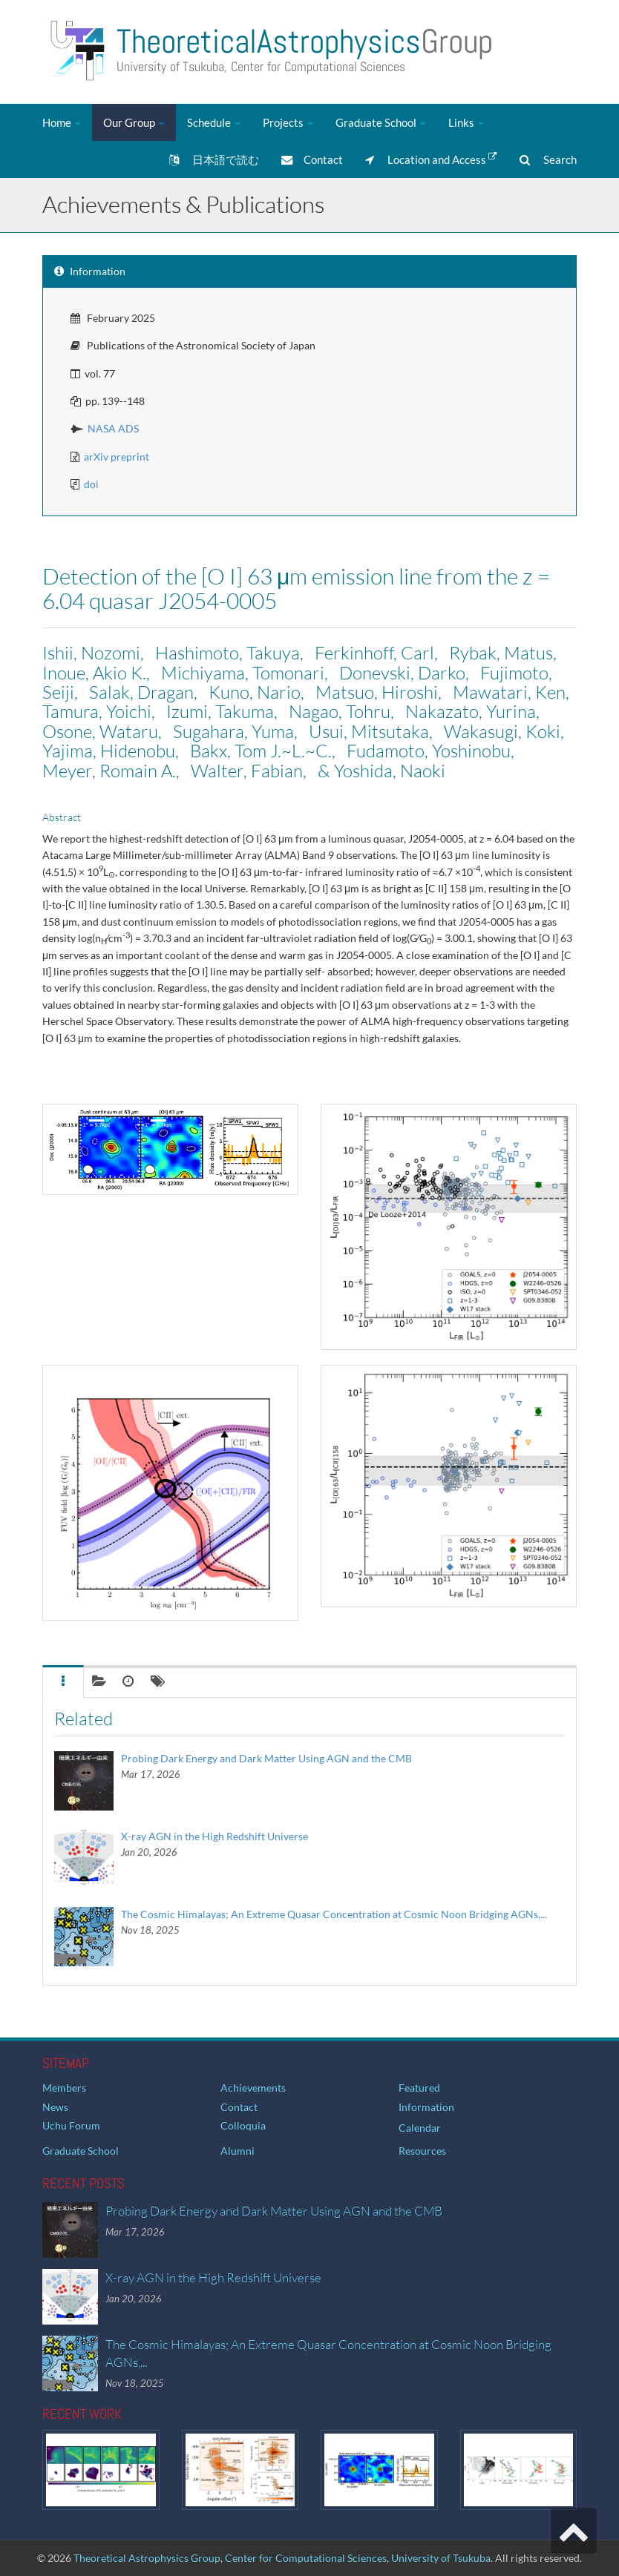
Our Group (134, 122)
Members (64, 2087)
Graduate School (380, 122)
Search (548, 159)
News (55, 2107)
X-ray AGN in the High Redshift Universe (214, 1836)
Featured (419, 2087)
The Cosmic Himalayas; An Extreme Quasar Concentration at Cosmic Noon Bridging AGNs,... (334, 1914)
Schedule (213, 122)
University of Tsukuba (441, 2558)
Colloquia (243, 2125)
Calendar (420, 2127)
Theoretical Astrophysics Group (146, 2558)
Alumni (237, 2150)
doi (91, 484)
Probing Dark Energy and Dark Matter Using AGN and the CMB (266, 1758)
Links (466, 122)
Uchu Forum (71, 2125)
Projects (288, 122)
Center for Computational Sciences (306, 2558)
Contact (312, 159)
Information (426, 2107)
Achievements (253, 2087)
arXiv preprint (116, 456)
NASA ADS (113, 428)
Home (61, 122)
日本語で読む (214, 159)
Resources (422, 2150)
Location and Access (431, 158)
